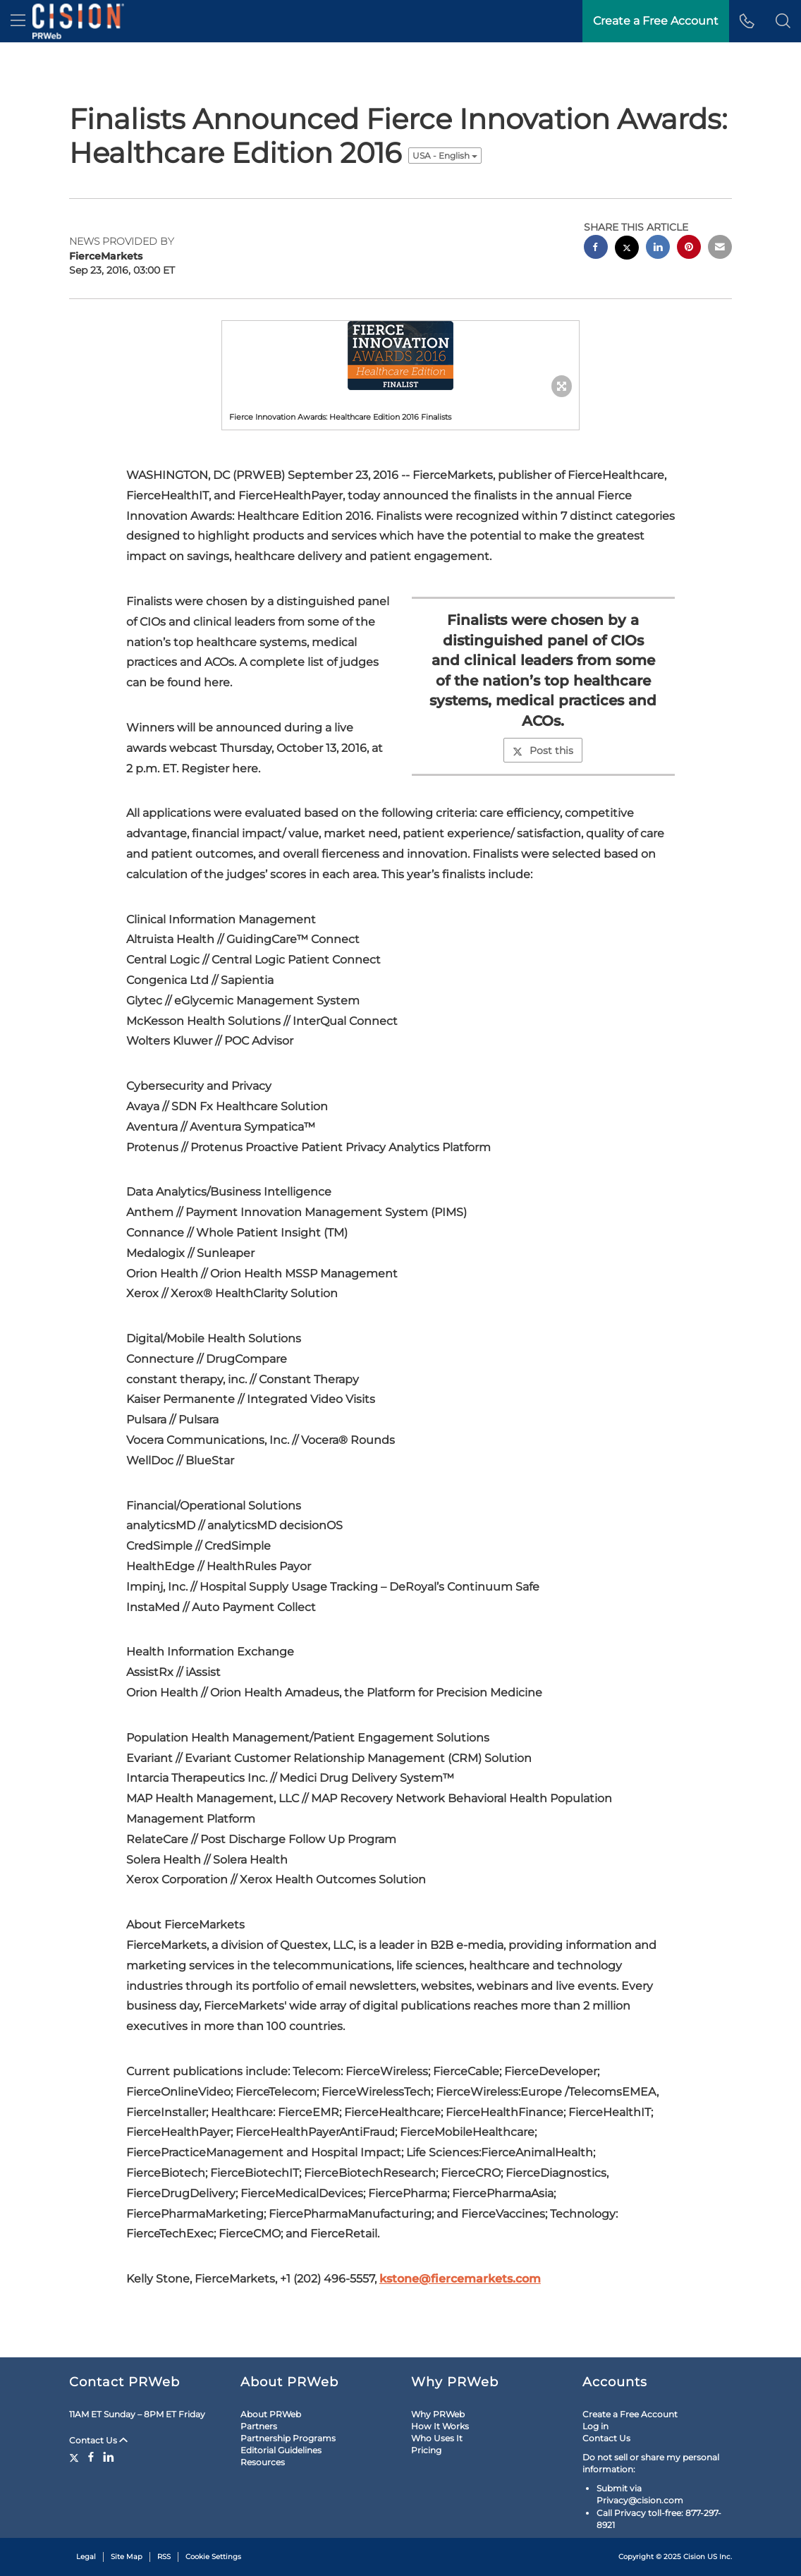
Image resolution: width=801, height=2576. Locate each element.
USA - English (444, 155)
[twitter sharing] (627, 249)
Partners (258, 2426)
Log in (595, 2426)
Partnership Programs (288, 2438)
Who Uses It (437, 2438)
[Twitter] (75, 2457)
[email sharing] (720, 248)
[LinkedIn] (108, 2457)
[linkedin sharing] (658, 248)
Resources (262, 2462)
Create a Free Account (630, 2414)
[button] (783, 21)
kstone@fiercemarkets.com (460, 2278)
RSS (164, 2556)
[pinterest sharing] (689, 248)
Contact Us (98, 2440)
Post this (543, 750)
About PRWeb (270, 2414)
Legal (86, 2556)
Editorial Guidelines (281, 2450)
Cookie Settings (213, 2556)
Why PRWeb (438, 2414)
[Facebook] (91, 2457)
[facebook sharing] (596, 248)
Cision (694, 2556)
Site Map (126, 2556)
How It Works (440, 2426)
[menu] (18, 21)
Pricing (426, 2450)
